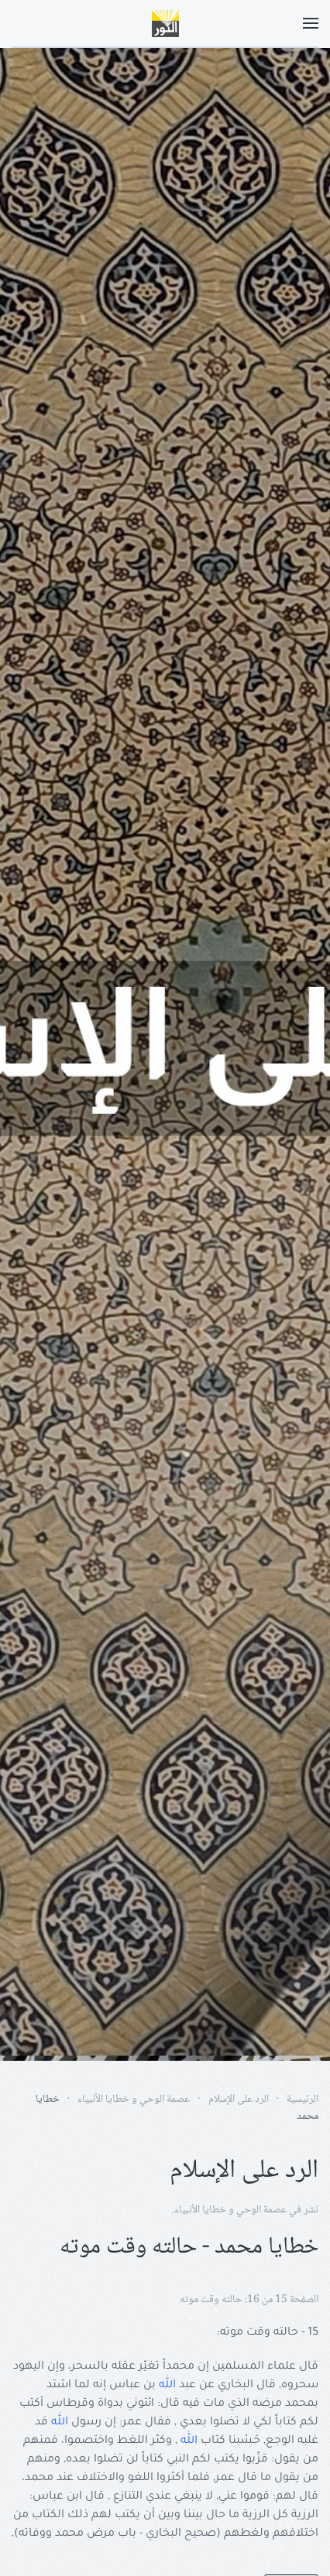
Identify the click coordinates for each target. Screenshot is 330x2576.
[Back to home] (165, 23)
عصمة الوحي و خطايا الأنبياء (230, 2210)
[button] (310, 23)
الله (167, 2386)
